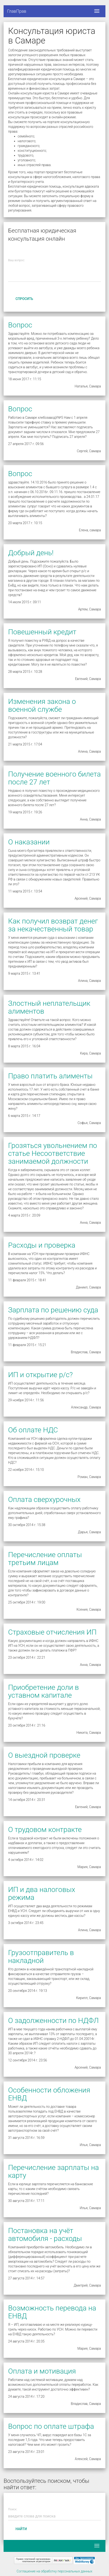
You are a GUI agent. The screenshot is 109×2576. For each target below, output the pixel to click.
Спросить (24, 299)
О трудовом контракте (45, 1829)
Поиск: (12, 2509)
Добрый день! (31, 553)
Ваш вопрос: (16, 260)
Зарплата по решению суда (53, 1310)
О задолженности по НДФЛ (53, 2020)
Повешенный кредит (42, 632)
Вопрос (20, 325)
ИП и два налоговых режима (41, 1893)
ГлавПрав (16, 11)
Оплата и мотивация (42, 2371)
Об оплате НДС (33, 1430)
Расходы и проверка (41, 1245)
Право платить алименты (50, 1076)
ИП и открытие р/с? (40, 1374)
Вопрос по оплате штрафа (51, 2426)
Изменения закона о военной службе (42, 705)
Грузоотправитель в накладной (41, 1956)
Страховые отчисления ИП (52, 1632)
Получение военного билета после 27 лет (54, 778)
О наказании (29, 842)
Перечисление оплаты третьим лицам (45, 1558)
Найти (21, 2529)
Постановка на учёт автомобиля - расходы (45, 2234)
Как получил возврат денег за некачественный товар (53, 925)
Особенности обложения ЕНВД (49, 2094)
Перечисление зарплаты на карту (53, 2171)
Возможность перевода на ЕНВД (52, 2312)
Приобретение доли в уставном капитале (43, 1691)
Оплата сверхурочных (44, 1499)
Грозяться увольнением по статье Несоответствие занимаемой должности (52, 1153)
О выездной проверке (44, 1755)
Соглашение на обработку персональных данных (54, 2571)
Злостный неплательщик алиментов (49, 1007)
